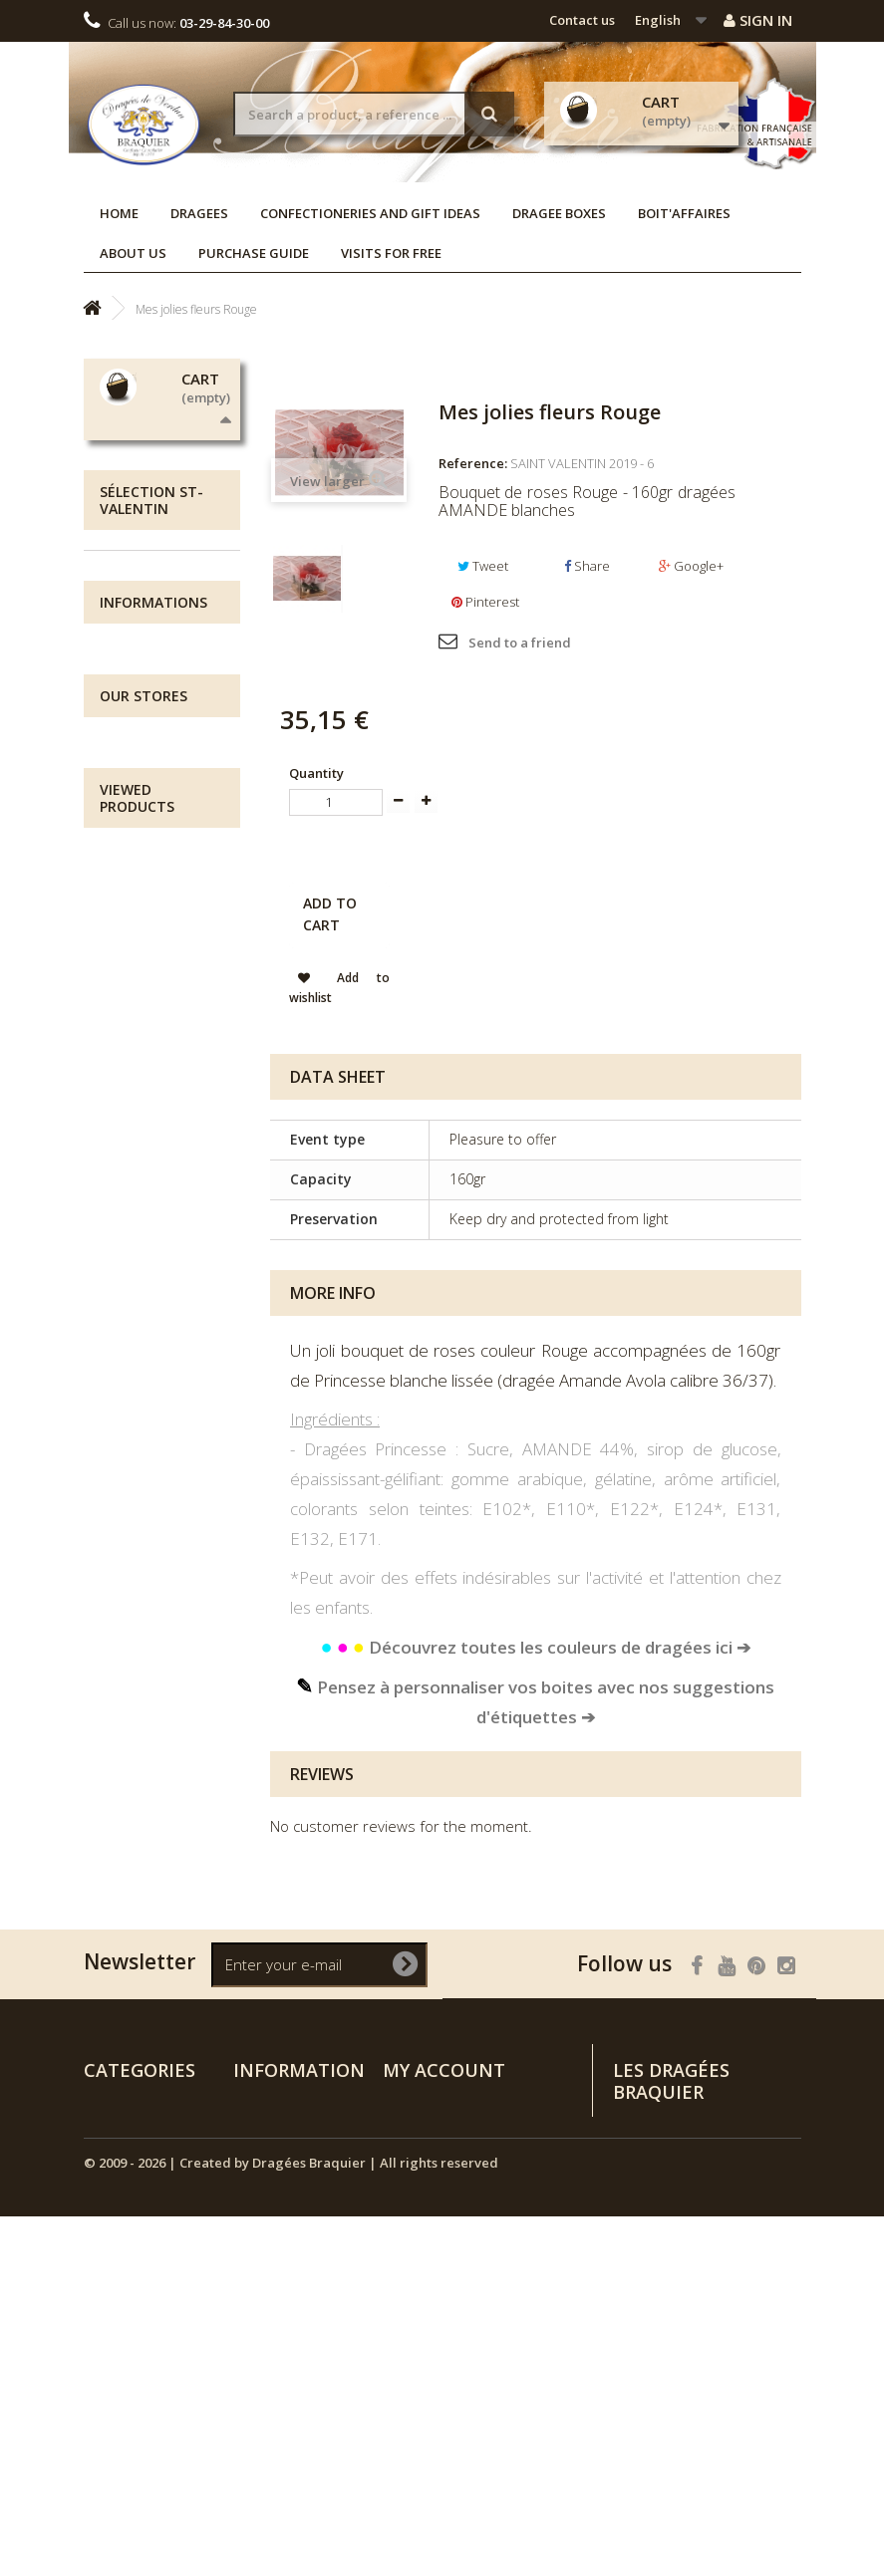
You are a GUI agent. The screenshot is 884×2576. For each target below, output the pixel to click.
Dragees (199, 213)
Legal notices (164, 1088)
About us (133, 253)
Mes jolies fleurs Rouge (143, 1590)
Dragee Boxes (559, 213)
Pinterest (485, 602)
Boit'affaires (684, 213)
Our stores (155, 1195)
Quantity (316, 773)
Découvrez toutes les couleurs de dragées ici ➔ (535, 1647)
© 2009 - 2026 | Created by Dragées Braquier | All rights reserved (291, 2522)
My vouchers (422, 2206)
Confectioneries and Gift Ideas (370, 213)
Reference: (473, 463)
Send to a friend (519, 642)
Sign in (758, 20)
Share (587, 566)
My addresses (426, 2155)
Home (119, 213)
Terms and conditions (150, 1157)
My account (444, 2070)
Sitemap (259, 2328)
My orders (415, 2103)
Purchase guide (253, 253)
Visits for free (391, 253)
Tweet (482, 566)
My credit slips (428, 2129)
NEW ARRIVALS (152, 925)
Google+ (691, 566)
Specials (259, 2103)
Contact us (582, 20)
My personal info (435, 2181)
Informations (153, 993)
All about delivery (144, 1049)
